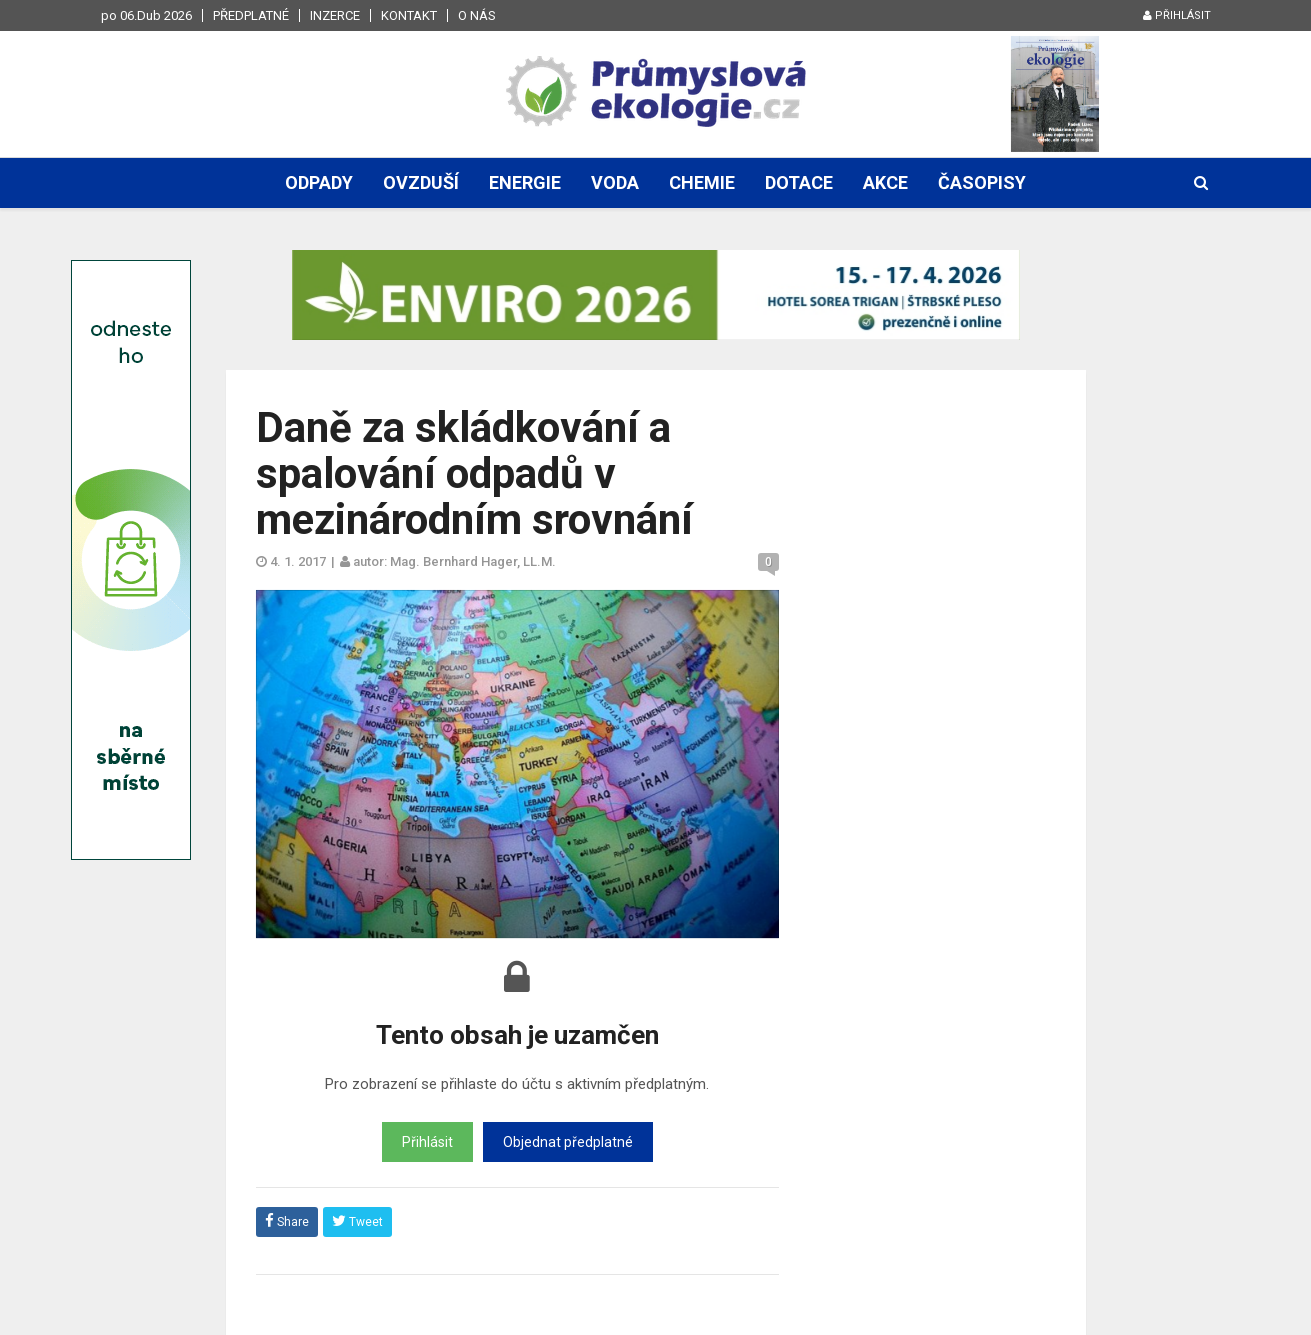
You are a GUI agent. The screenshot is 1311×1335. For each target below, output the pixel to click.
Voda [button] (615, 182)
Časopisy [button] (982, 182)
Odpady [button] (319, 182)
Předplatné (251, 15)
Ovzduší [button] (421, 182)
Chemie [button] (702, 182)
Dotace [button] (799, 182)
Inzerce (335, 15)
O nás (477, 15)
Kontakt (409, 15)
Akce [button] (885, 182)
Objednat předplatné (568, 1142)
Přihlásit (1177, 15)
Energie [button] (525, 182)
